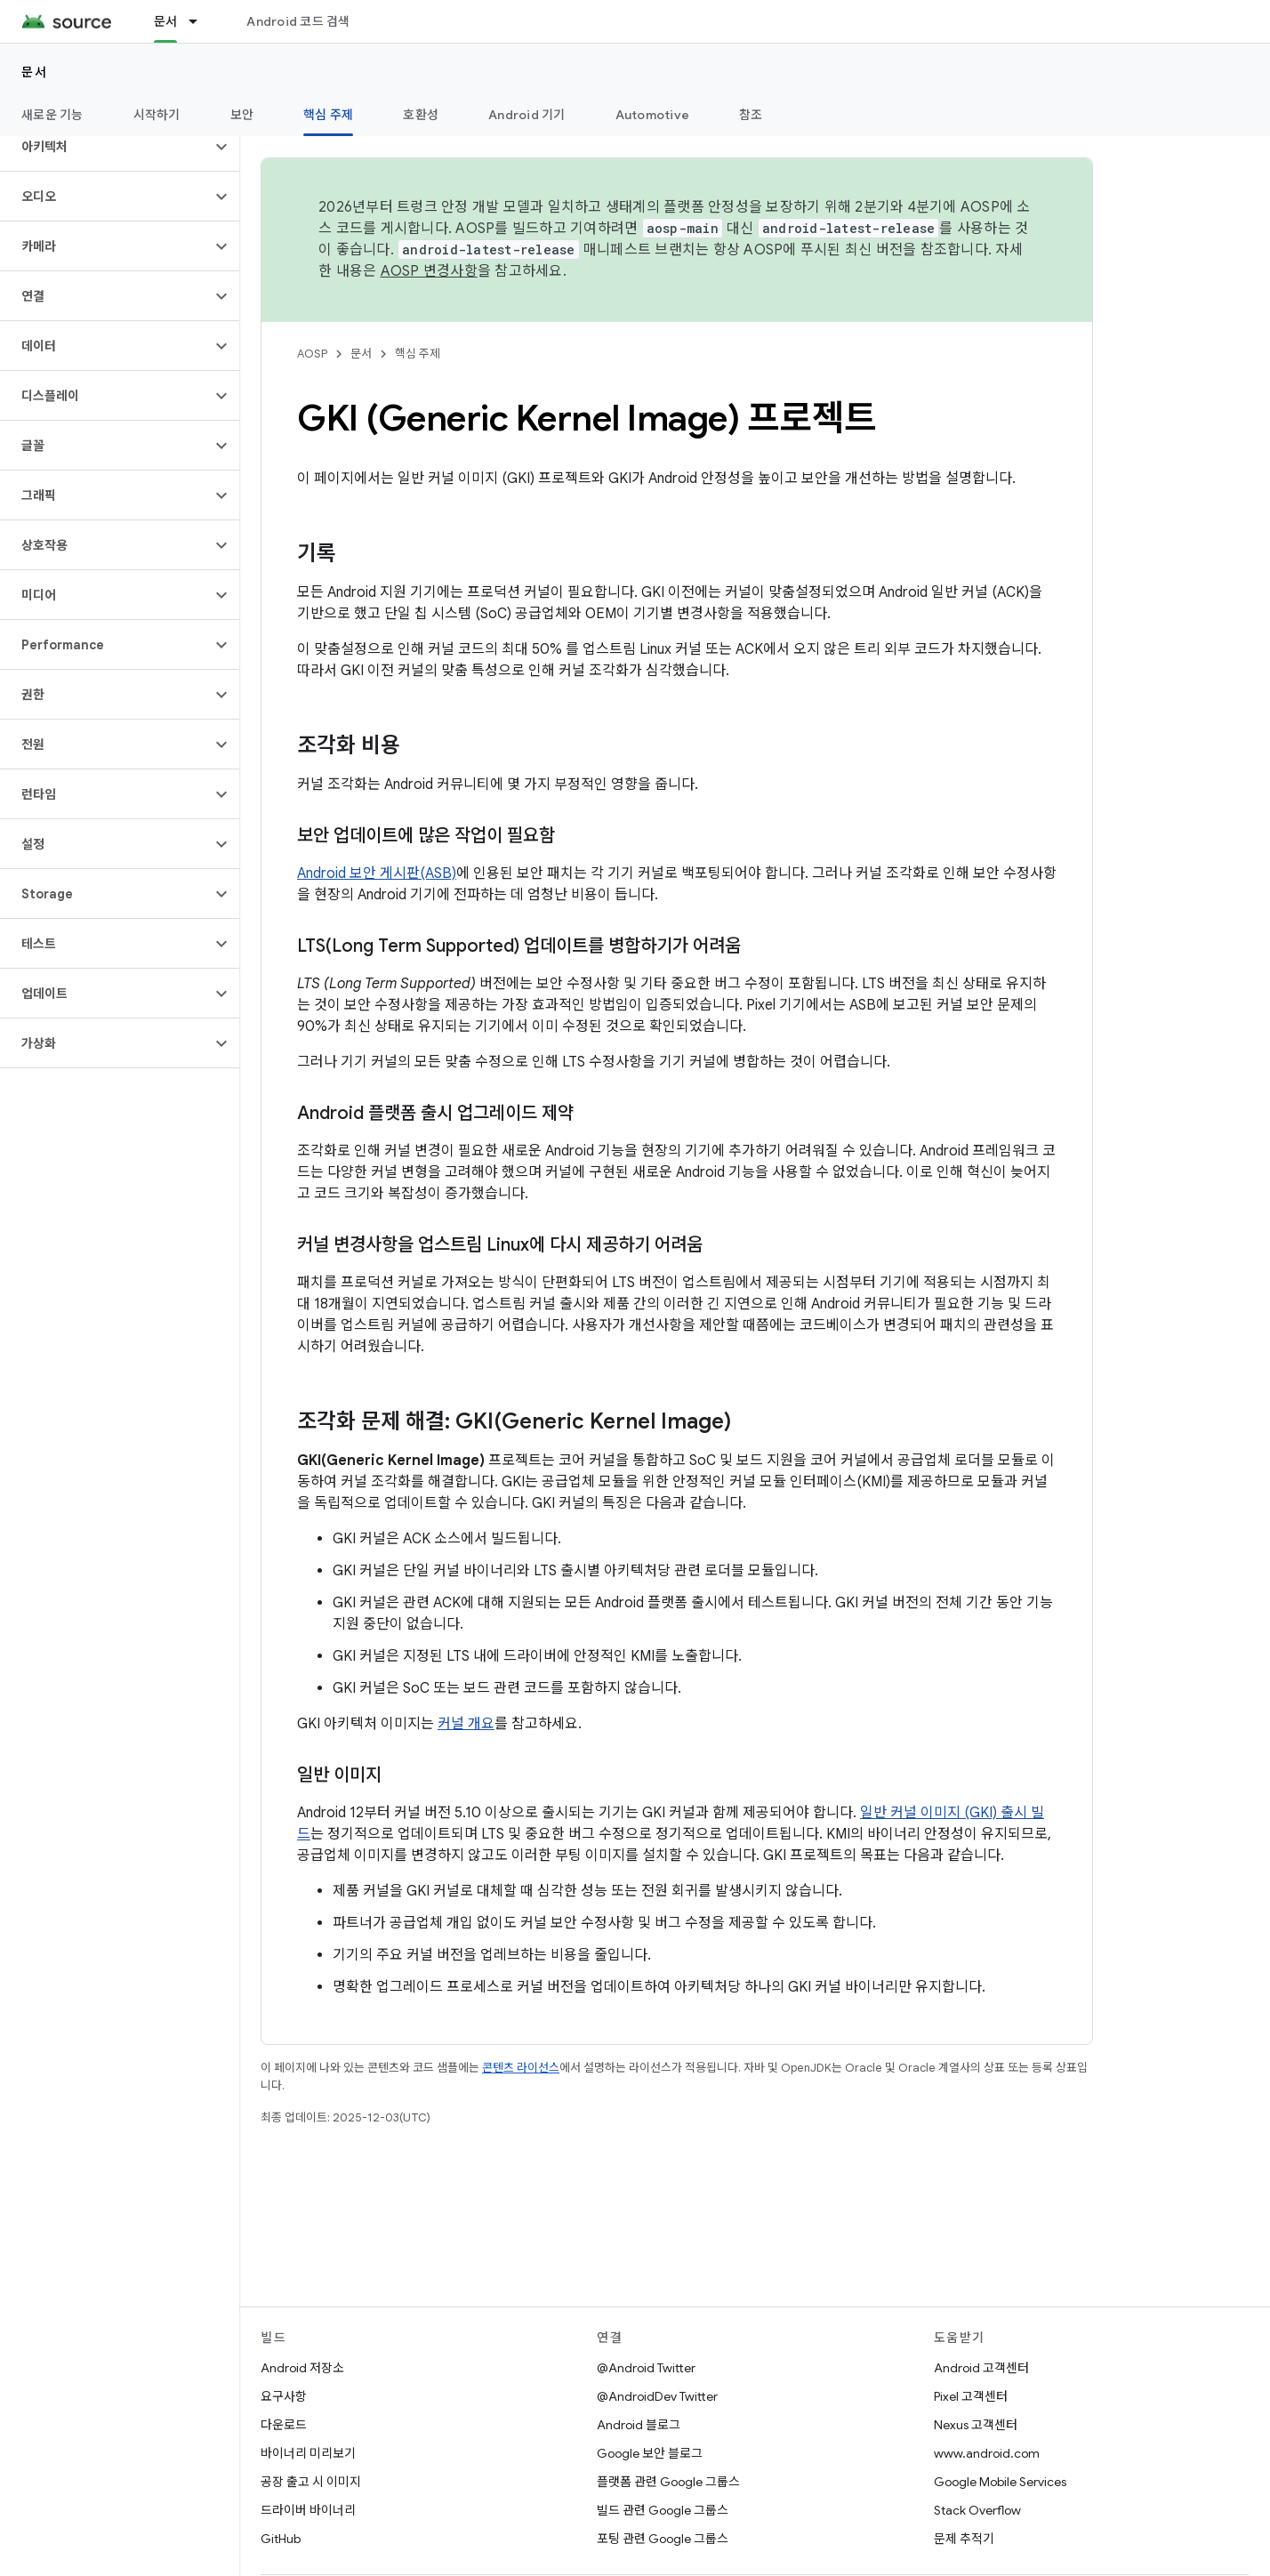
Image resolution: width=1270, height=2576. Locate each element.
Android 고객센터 (981, 2368)
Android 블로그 (638, 2425)
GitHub (281, 2539)
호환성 (420, 115)
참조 (751, 115)
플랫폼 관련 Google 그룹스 (668, 2482)
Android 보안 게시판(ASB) (376, 873)
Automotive (652, 115)
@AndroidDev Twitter (657, 2396)
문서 (34, 72)
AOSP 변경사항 (429, 271)
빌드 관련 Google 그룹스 (662, 2510)
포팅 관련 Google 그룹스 (662, 2539)
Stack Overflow (977, 2510)
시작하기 (157, 115)
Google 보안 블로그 (650, 2453)
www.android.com (987, 2453)
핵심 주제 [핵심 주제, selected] (328, 115)
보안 (242, 115)
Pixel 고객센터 (971, 2396)
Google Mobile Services (1000, 2482)
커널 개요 (466, 1724)
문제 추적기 (964, 2539)
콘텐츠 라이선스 (520, 2067)
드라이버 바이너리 (308, 2510)
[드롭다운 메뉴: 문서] (201, 21)
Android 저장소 (302, 2368)
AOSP (312, 353)
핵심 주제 (417, 353)
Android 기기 (527, 115)
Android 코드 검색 (298, 21)
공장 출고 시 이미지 (311, 2482)
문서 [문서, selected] (166, 21)
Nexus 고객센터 (975, 2425)
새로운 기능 (52, 115)
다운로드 (284, 2425)
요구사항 (284, 2396)
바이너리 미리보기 (308, 2453)
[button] (105, 147)
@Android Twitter (646, 2368)
